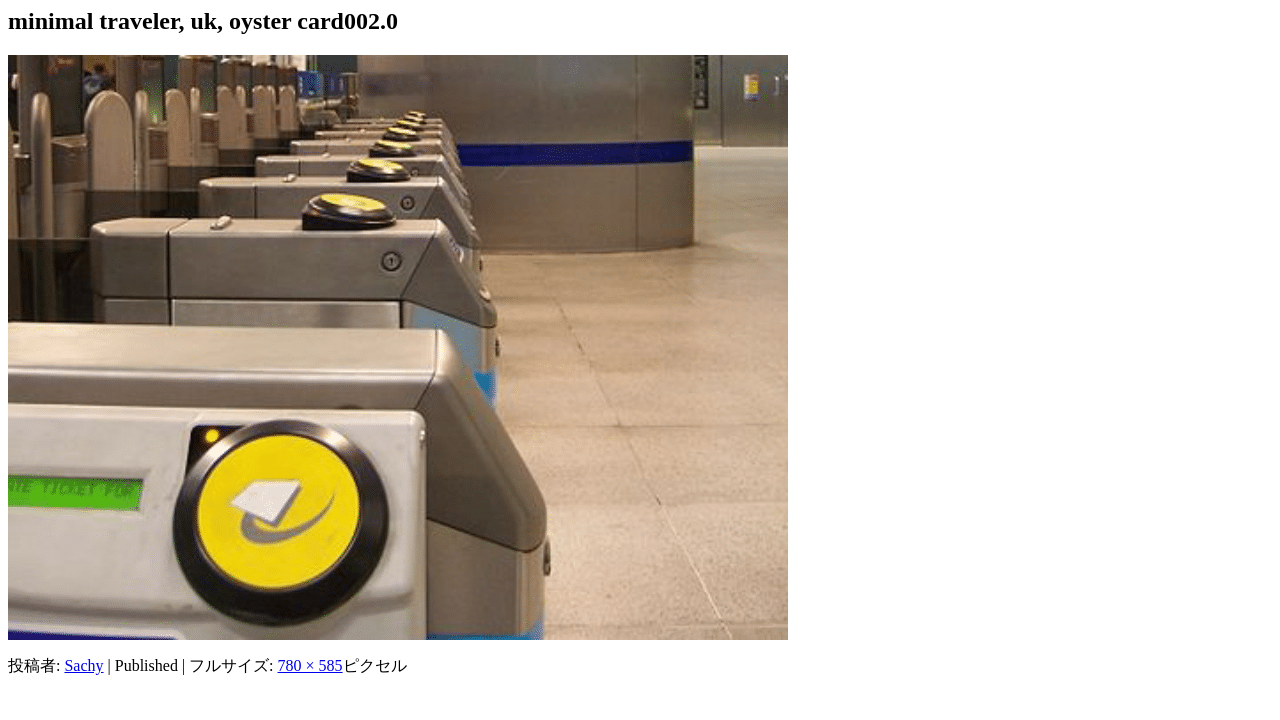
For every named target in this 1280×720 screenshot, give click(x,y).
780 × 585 (310, 665)
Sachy (83, 665)
